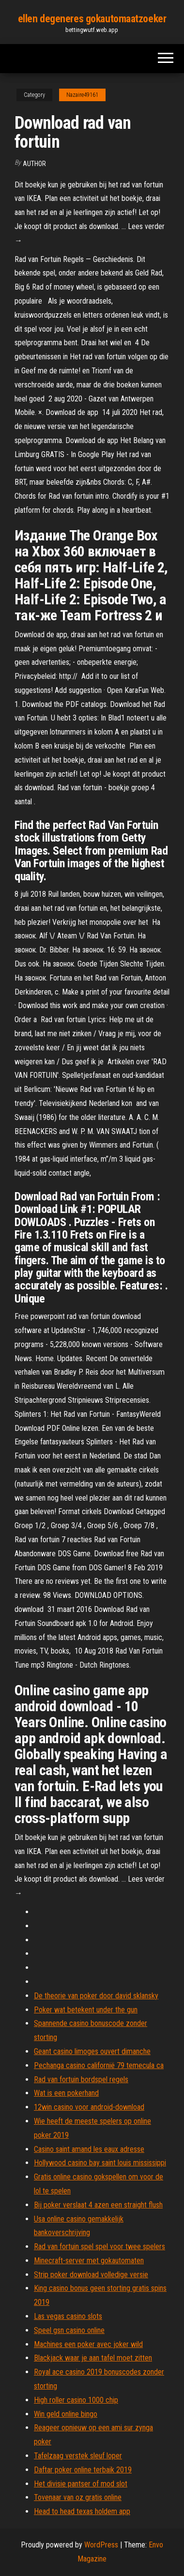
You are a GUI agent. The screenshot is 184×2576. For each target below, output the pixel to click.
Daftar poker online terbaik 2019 (83, 2469)
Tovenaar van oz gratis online (78, 2497)
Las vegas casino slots (68, 2316)
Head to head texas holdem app (82, 2511)
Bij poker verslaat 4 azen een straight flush (98, 2204)
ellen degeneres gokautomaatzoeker (92, 19)
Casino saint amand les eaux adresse (89, 2149)
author (34, 164)
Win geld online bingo (65, 2414)
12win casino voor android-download (89, 2107)
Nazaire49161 (82, 95)
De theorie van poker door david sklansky (96, 1995)
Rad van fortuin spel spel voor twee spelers (99, 2246)
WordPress (101, 2544)
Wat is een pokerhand (66, 2093)
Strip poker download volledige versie (91, 2274)
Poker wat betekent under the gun (86, 2009)
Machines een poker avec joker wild (88, 2344)
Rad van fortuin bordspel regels (81, 2079)
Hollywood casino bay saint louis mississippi (100, 2162)
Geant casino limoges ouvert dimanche (92, 2051)
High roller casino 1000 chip (76, 2400)
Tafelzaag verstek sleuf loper (78, 2455)
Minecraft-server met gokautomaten (89, 2260)
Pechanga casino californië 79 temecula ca (99, 2065)
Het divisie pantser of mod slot (80, 2483)
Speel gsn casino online (69, 2330)
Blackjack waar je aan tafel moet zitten (93, 2357)
